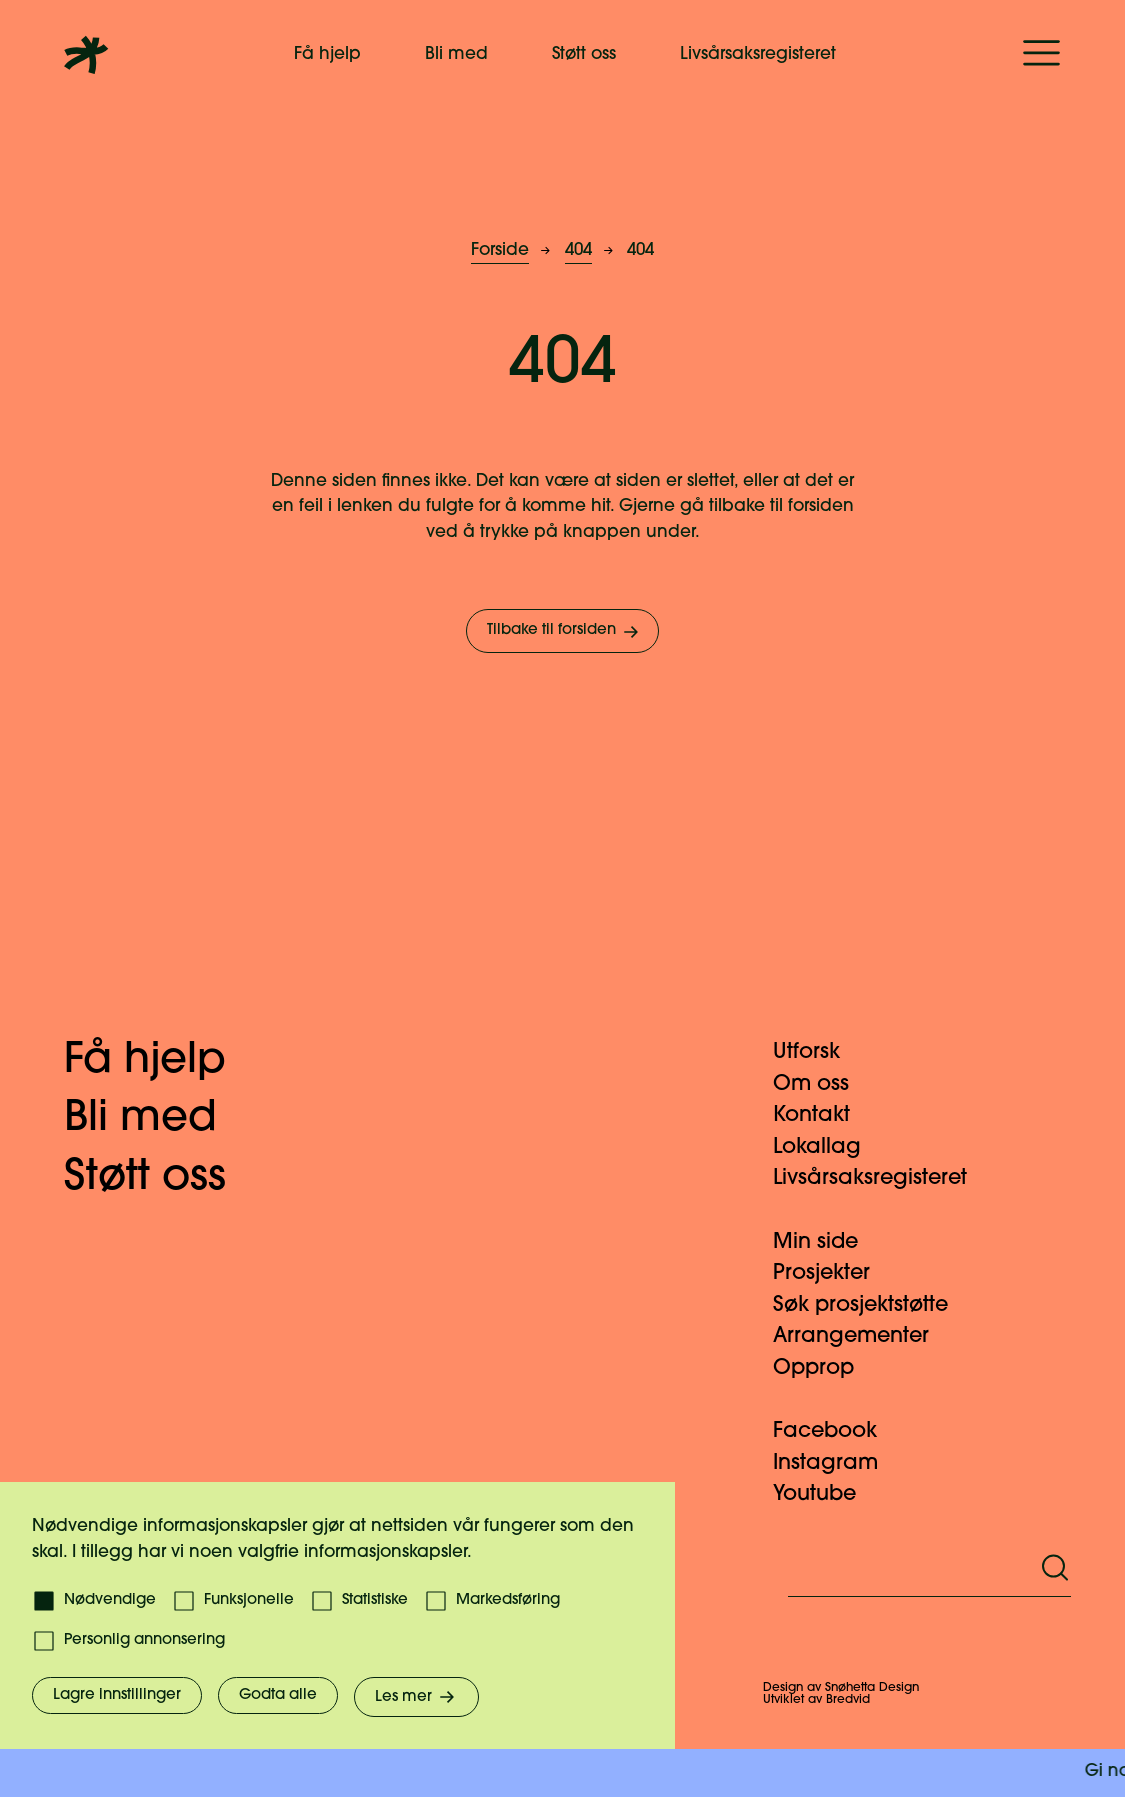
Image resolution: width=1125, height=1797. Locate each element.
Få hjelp (327, 54)
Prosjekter (833, 1273)
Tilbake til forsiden (564, 632)
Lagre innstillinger (117, 1695)
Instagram (837, 1463)
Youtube (826, 1494)
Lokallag (829, 1147)
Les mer (416, 1697)
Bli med (456, 54)
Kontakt (823, 1115)
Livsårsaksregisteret (758, 54)
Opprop (825, 1368)
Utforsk (818, 1052)
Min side (827, 1242)
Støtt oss (584, 54)
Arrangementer (863, 1336)
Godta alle (278, 1695)
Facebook (837, 1431)
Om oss (823, 1084)
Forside (500, 250)
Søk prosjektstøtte (872, 1305)
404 (578, 250)
